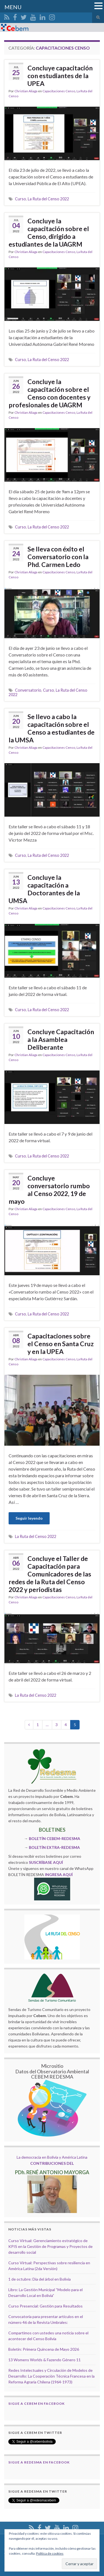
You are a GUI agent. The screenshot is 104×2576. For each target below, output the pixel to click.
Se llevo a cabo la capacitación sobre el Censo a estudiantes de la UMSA (52, 728)
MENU (13, 7)
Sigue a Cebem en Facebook (36, 2403)
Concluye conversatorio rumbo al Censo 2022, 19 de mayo (49, 1189)
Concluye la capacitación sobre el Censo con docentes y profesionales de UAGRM (49, 393)
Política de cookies (50, 2553)
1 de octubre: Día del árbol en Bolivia (39, 2279)
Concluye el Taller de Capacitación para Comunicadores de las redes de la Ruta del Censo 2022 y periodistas (50, 1574)
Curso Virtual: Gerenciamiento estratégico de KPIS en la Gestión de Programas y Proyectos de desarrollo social (50, 2246)
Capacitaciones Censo (58, 91)
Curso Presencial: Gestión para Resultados (45, 2306)
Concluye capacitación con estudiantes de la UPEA (60, 75)
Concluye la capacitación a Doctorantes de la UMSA (44, 888)
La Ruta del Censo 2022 (48, 198)
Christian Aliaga (25, 91)
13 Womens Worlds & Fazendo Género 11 (44, 2359)
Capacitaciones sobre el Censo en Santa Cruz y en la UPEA (60, 1343)
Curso (20, 198)
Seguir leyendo (29, 1518)
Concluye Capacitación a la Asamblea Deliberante (60, 1039)
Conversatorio (28, 690)
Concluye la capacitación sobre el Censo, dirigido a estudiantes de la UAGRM (49, 232)
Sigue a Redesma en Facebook (39, 2462)
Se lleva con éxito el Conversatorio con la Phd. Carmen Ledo (57, 556)
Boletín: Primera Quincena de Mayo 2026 (43, 2349)
